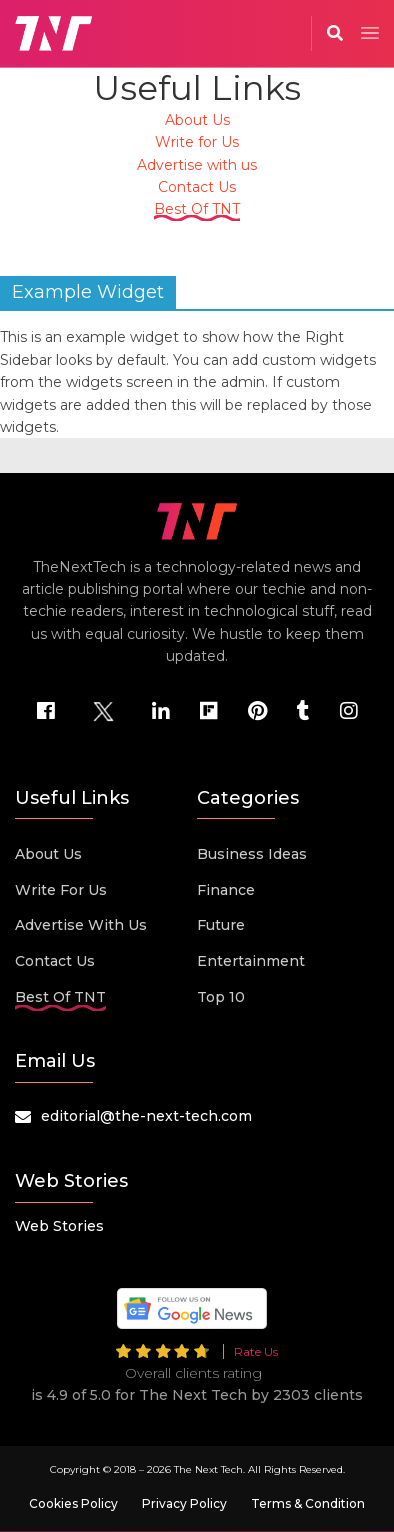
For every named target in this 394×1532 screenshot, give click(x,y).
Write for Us (197, 142)
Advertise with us (197, 165)
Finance (226, 890)
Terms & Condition (308, 1503)
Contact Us (197, 187)
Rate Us (256, 1351)
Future (221, 925)
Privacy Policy (184, 1503)
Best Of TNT (197, 209)
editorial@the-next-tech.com (146, 1116)
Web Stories (59, 1226)
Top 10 (221, 997)
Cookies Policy (73, 1503)
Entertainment (251, 961)
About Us (197, 120)
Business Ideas (252, 854)
